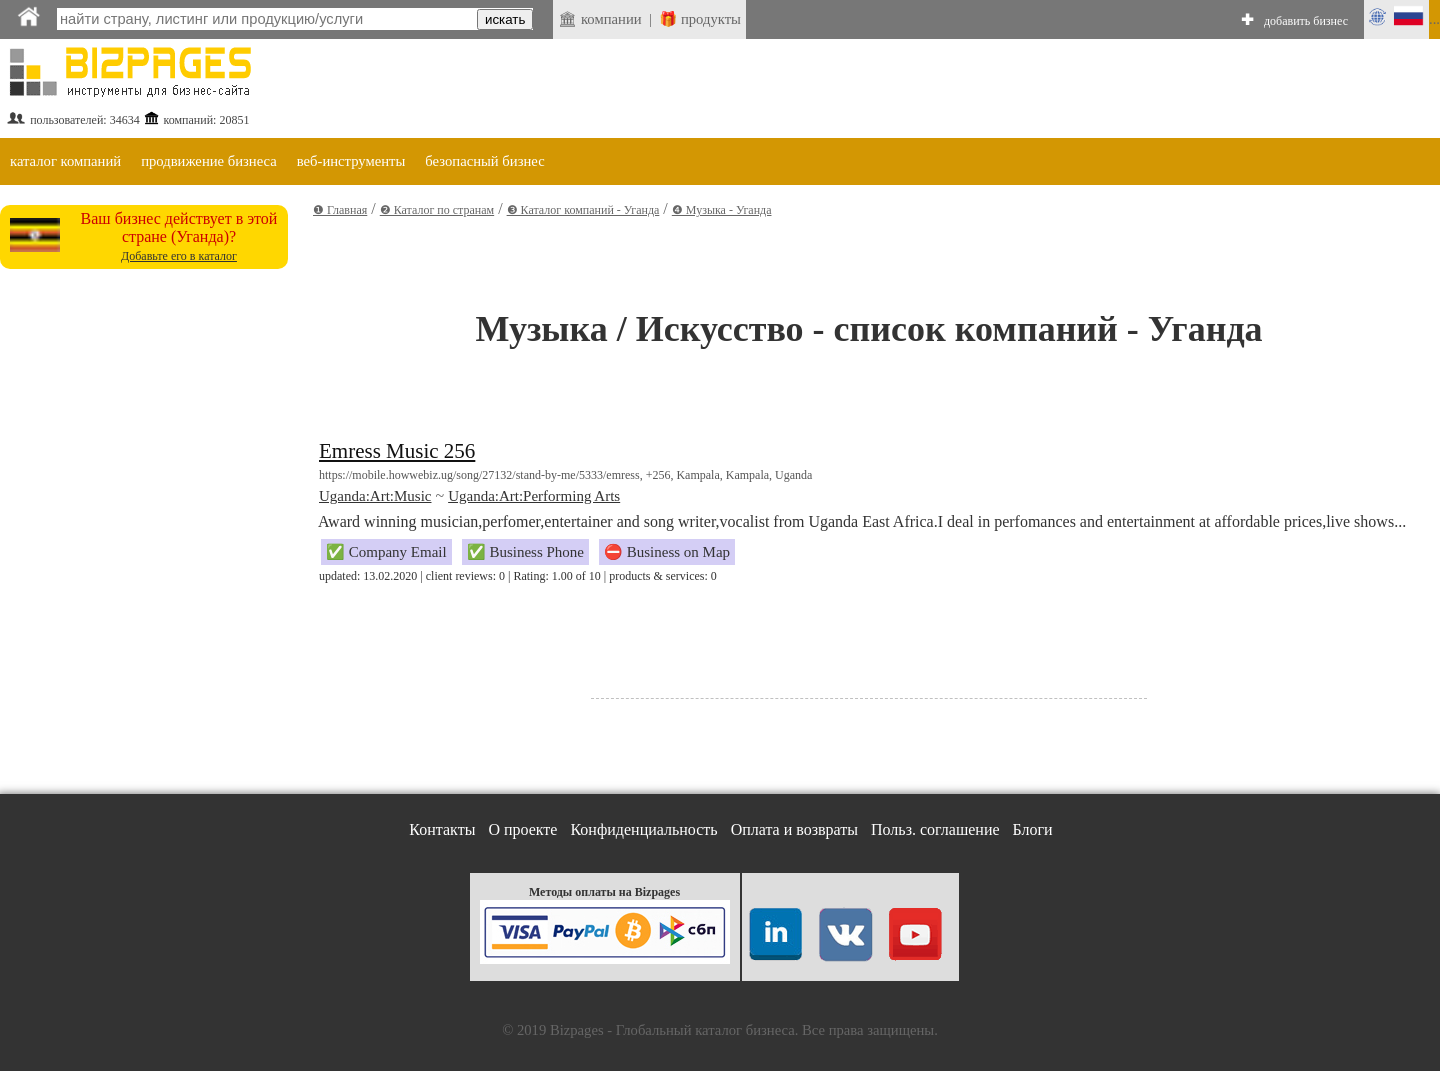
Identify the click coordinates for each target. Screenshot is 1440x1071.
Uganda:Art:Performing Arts (534, 496)
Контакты (442, 829)
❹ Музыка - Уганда (722, 210)
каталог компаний (65, 161)
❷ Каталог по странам (437, 210)
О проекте (522, 829)
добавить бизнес (1306, 21)
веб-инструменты (351, 161)
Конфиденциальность (643, 829)
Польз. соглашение (935, 829)
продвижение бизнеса (209, 161)
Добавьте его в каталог (179, 256)
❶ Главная (340, 210)
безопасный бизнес (484, 161)
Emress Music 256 (397, 451)
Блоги (1033, 829)
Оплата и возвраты (794, 829)
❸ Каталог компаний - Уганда (583, 210)
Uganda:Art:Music (375, 496)
